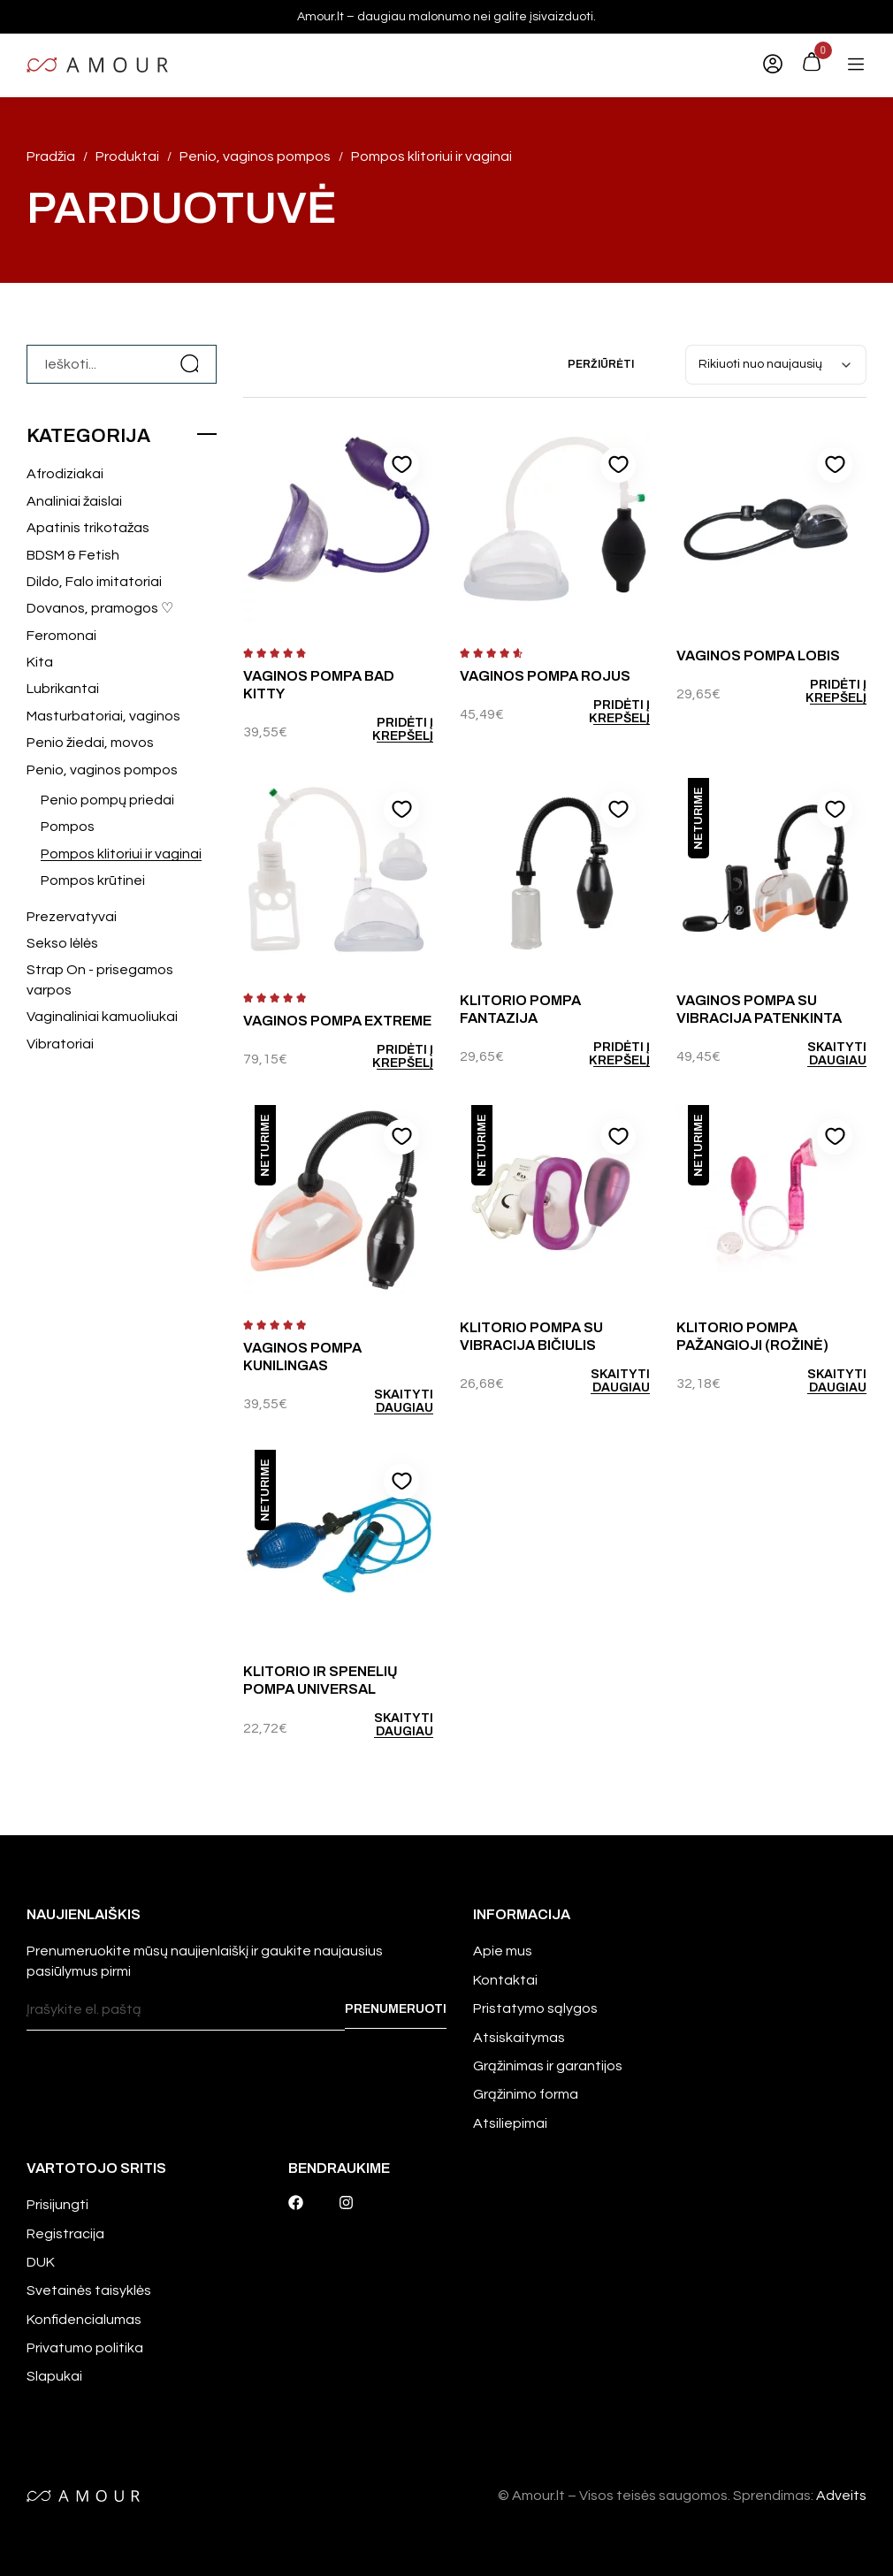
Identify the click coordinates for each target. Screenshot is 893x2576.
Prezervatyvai (72, 917)
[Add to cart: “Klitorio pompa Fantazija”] (604, 1053)
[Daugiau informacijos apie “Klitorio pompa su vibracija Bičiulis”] (604, 1381)
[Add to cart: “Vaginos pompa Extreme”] (388, 1056)
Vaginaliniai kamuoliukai (102, 1017)
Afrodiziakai (65, 474)
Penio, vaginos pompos (102, 770)
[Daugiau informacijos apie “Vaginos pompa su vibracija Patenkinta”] (820, 1053)
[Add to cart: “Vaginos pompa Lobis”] (820, 691)
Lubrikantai (63, 689)
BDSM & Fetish (73, 555)
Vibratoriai (60, 1044)
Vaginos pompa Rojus (545, 675)
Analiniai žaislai (74, 501)
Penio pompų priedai (107, 800)
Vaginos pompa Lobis (758, 655)
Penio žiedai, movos (90, 742)
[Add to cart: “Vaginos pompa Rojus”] (604, 711)
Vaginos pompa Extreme (337, 1020)
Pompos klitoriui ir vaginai (121, 854)
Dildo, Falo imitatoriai (94, 582)
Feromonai (61, 636)
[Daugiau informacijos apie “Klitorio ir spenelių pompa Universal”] (388, 1724)
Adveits (841, 2495)
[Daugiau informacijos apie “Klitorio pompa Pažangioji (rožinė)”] (820, 1381)
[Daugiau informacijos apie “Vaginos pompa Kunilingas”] (388, 1401)
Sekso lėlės (62, 943)
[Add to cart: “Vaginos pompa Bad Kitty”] (388, 729)
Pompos (68, 826)
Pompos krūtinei (93, 880)
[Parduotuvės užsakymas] (775, 365)
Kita (40, 662)
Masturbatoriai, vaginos (103, 716)
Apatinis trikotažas (88, 528)
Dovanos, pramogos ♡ (100, 608)
